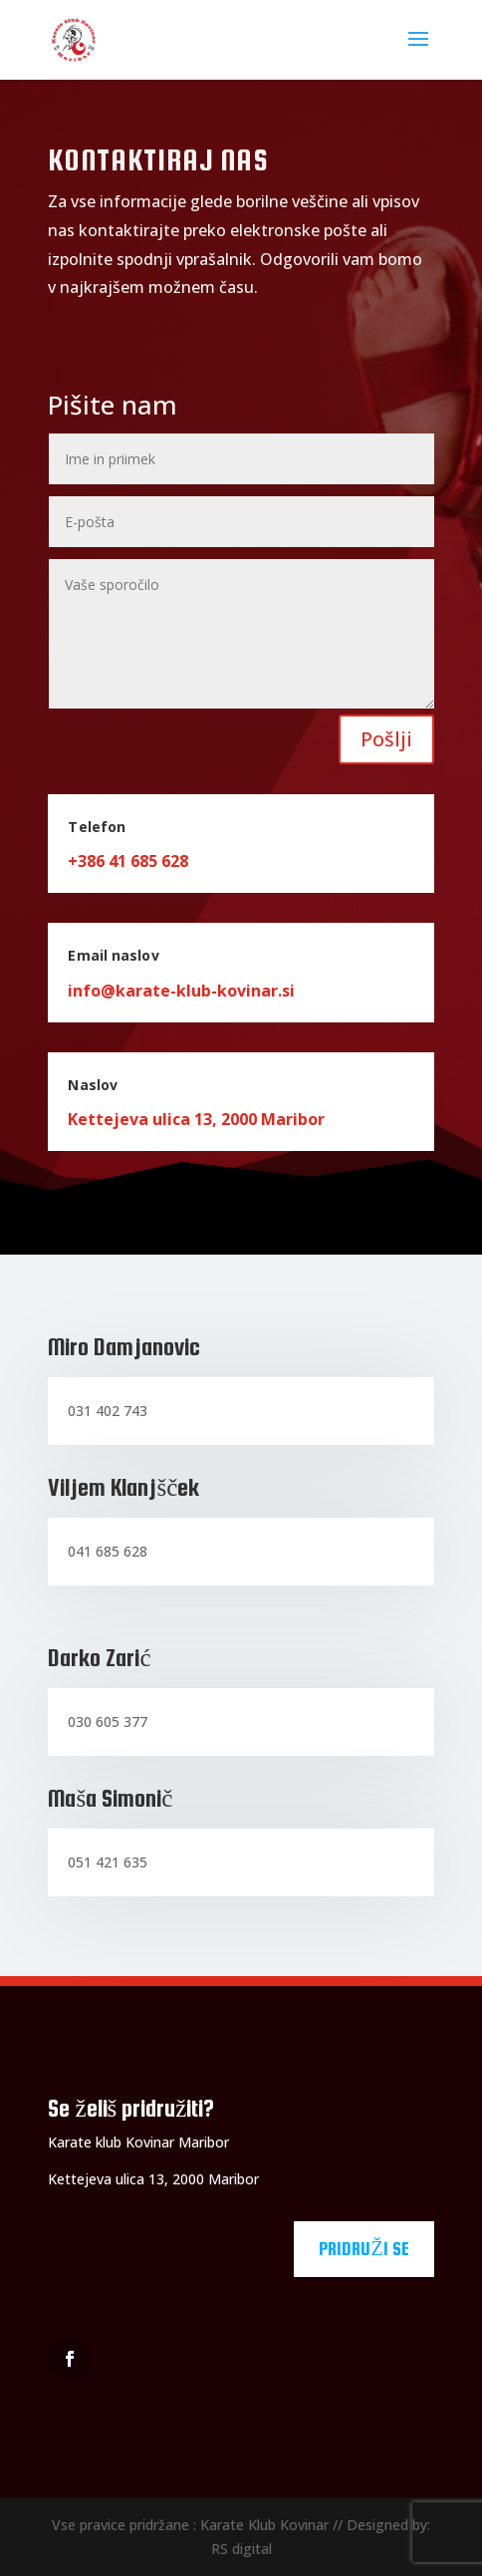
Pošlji (386, 738)
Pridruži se (363, 2248)
